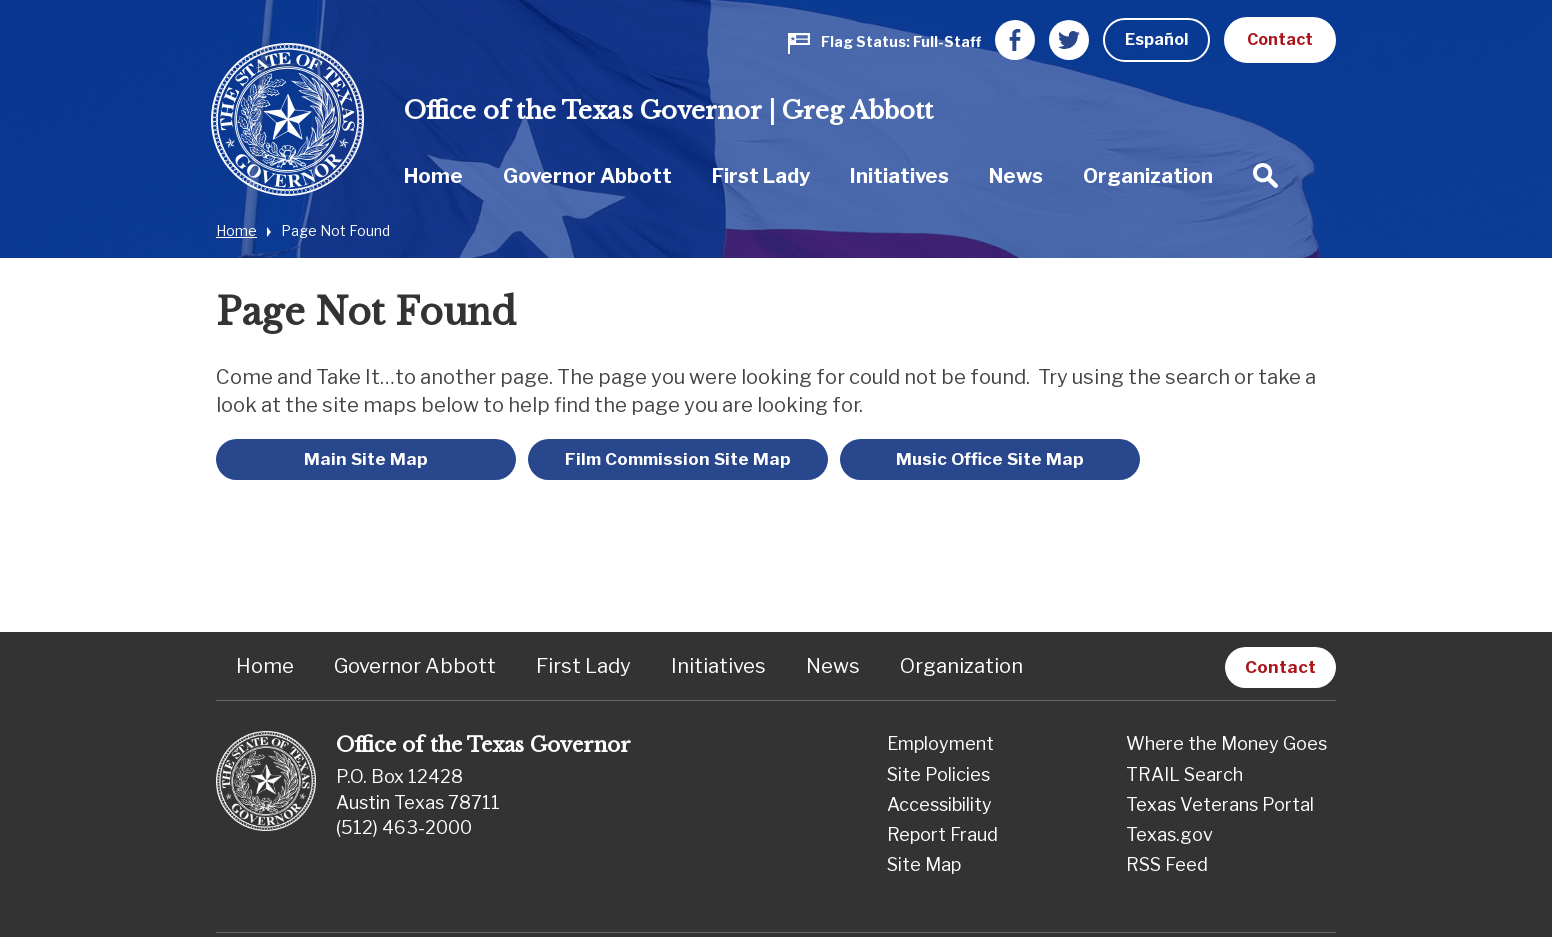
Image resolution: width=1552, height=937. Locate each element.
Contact (1280, 39)
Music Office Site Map (990, 459)
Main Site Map (366, 459)
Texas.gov (1169, 834)
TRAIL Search (1184, 774)
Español (1156, 39)
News (1016, 176)
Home (433, 176)
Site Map (924, 864)
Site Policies (938, 774)
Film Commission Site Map (678, 459)
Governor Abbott (587, 176)
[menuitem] (433, 175)
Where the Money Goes (1226, 743)
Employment (940, 743)
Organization (1148, 176)
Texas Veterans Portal (1220, 804)
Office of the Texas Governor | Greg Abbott (668, 110)
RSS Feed (1167, 864)
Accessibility (939, 804)
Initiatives (899, 176)
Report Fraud (942, 834)
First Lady (761, 176)
